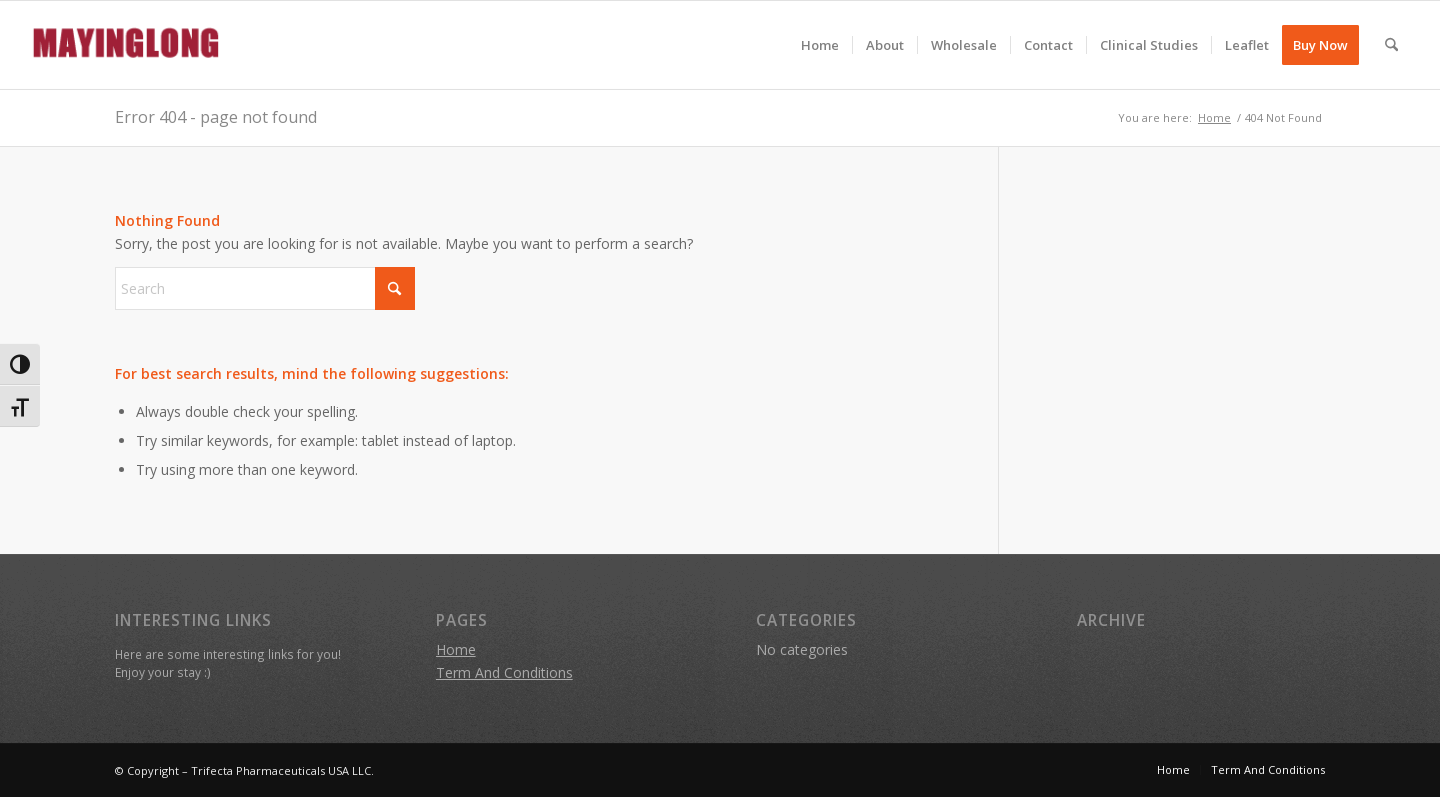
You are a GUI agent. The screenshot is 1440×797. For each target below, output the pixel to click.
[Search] (1391, 45)
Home (456, 649)
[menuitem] (820, 45)
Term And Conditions (504, 672)
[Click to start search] (395, 288)
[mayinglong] (127, 45)
